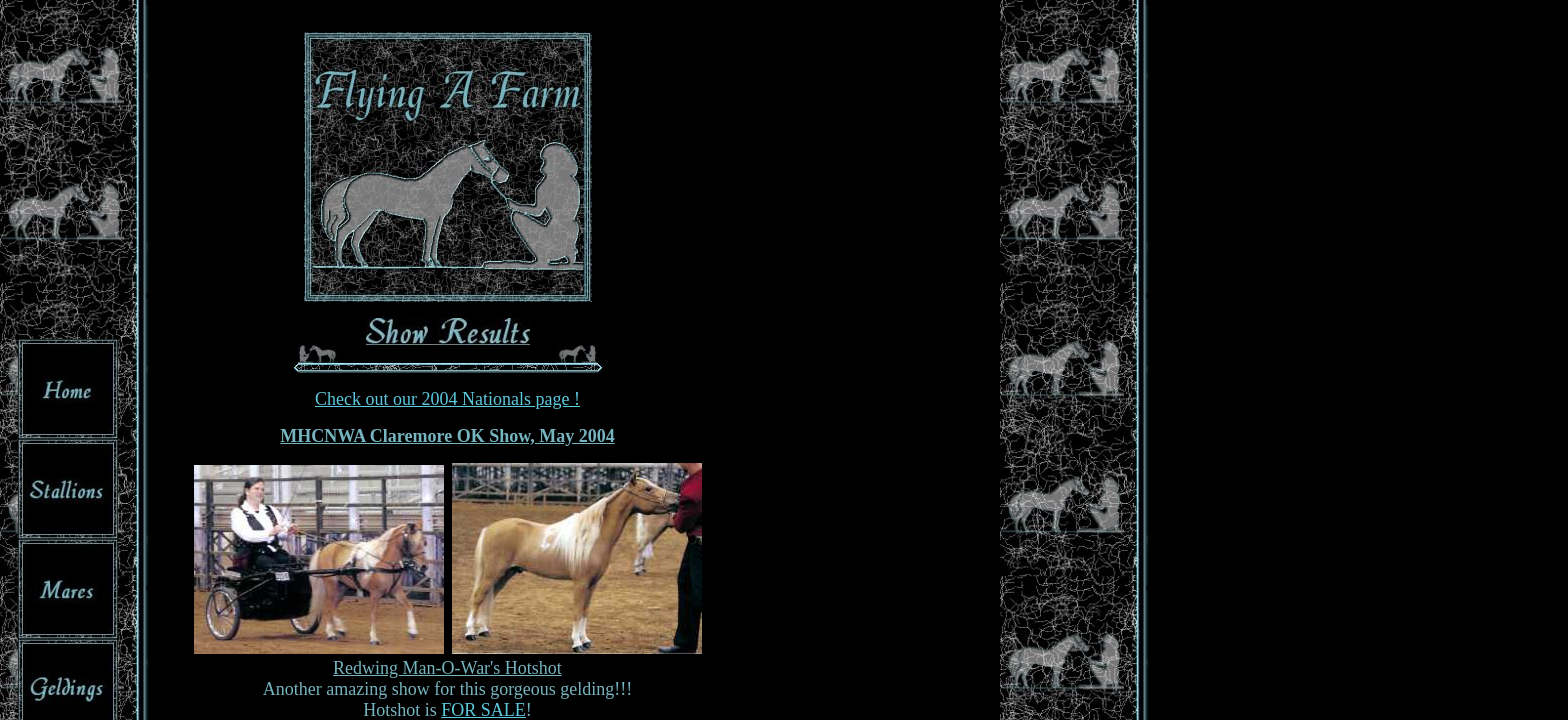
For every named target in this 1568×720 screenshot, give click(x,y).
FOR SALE (483, 710)
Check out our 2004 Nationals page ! (447, 399)
